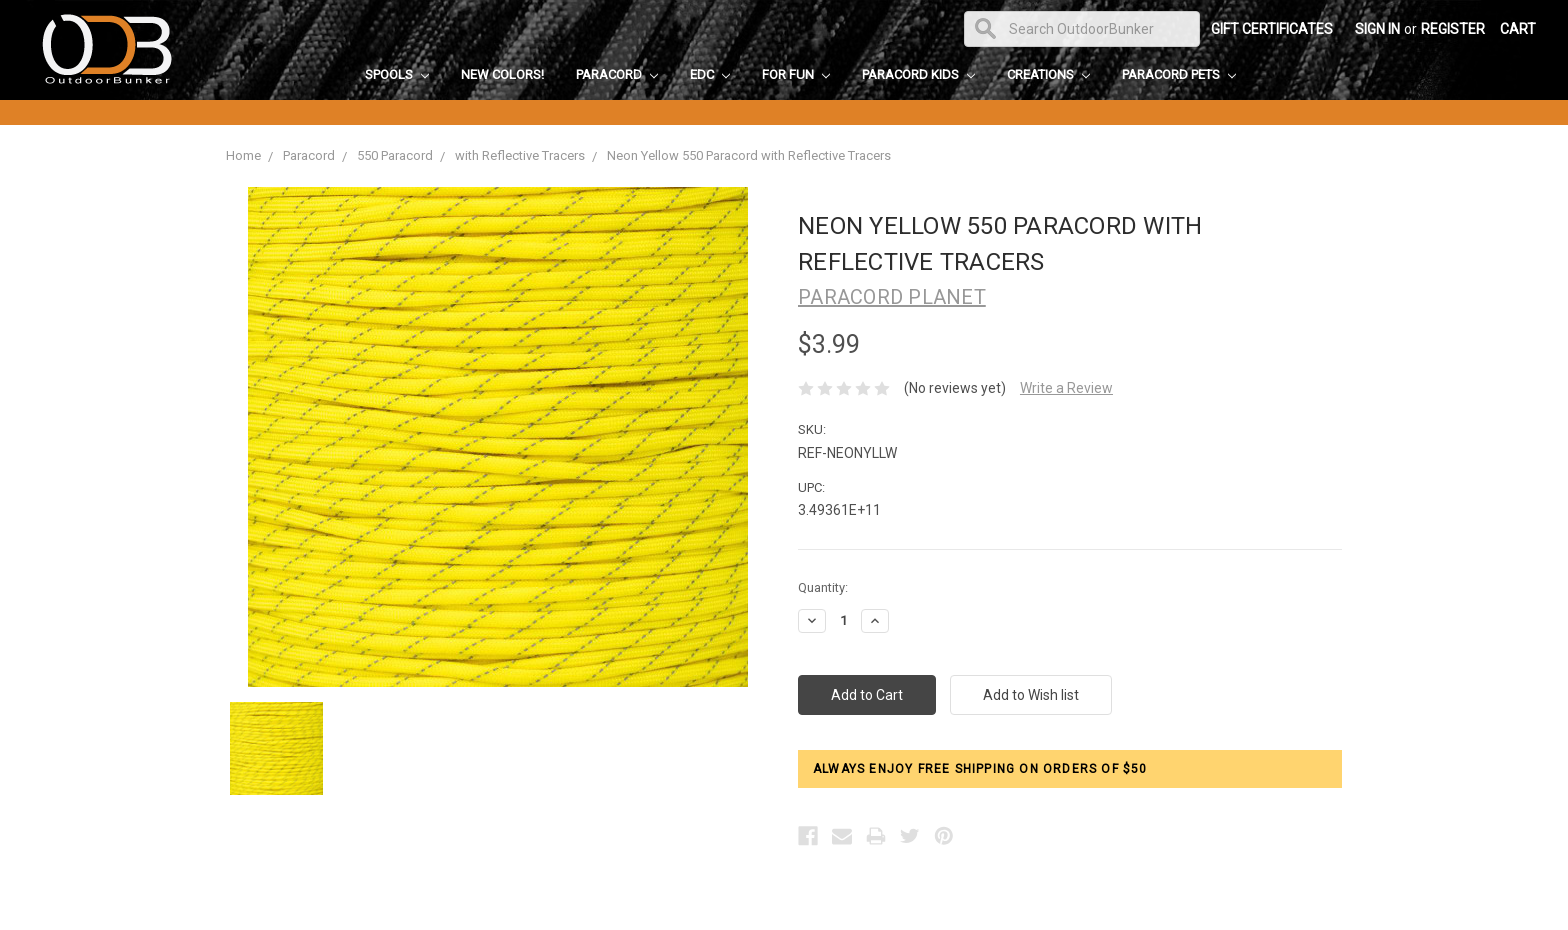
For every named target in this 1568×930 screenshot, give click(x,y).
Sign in (1377, 29)
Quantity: (823, 587)
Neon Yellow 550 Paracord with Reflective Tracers (749, 155)
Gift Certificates (1272, 29)
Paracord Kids (918, 74)
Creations (1048, 74)
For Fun (796, 74)
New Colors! (502, 74)
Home (243, 155)
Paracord (617, 74)
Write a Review (1066, 388)
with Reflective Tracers (520, 155)
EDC (710, 74)
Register (1453, 29)
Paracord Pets (1179, 74)
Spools (397, 74)
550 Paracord (395, 155)
